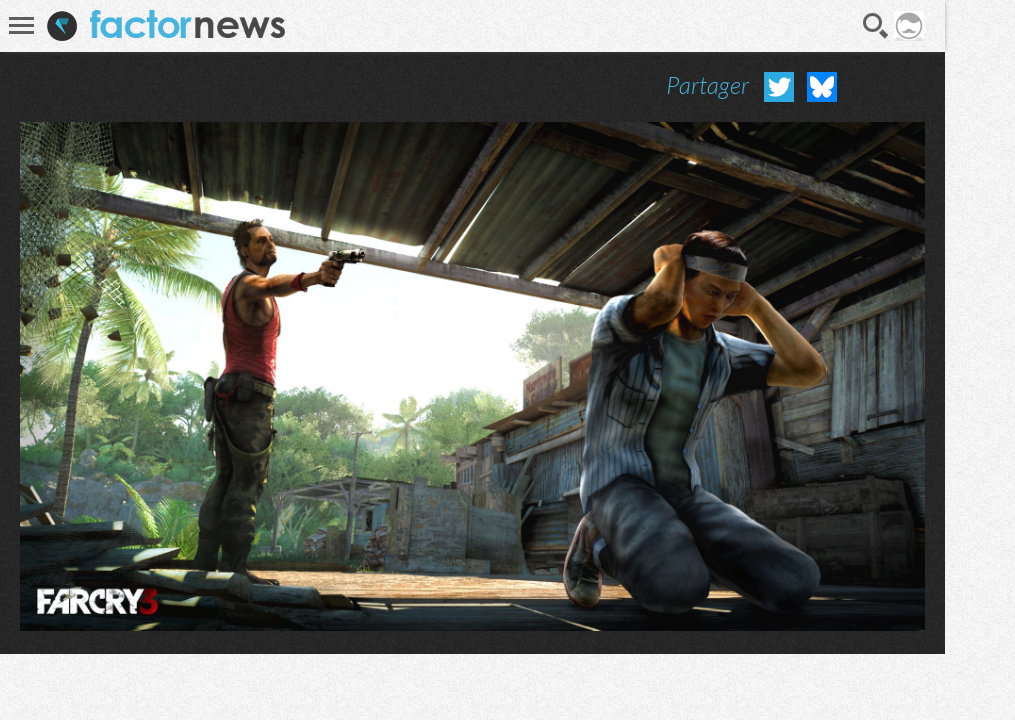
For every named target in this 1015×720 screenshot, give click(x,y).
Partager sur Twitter (779, 87)
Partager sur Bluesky (822, 87)
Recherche (876, 26)
